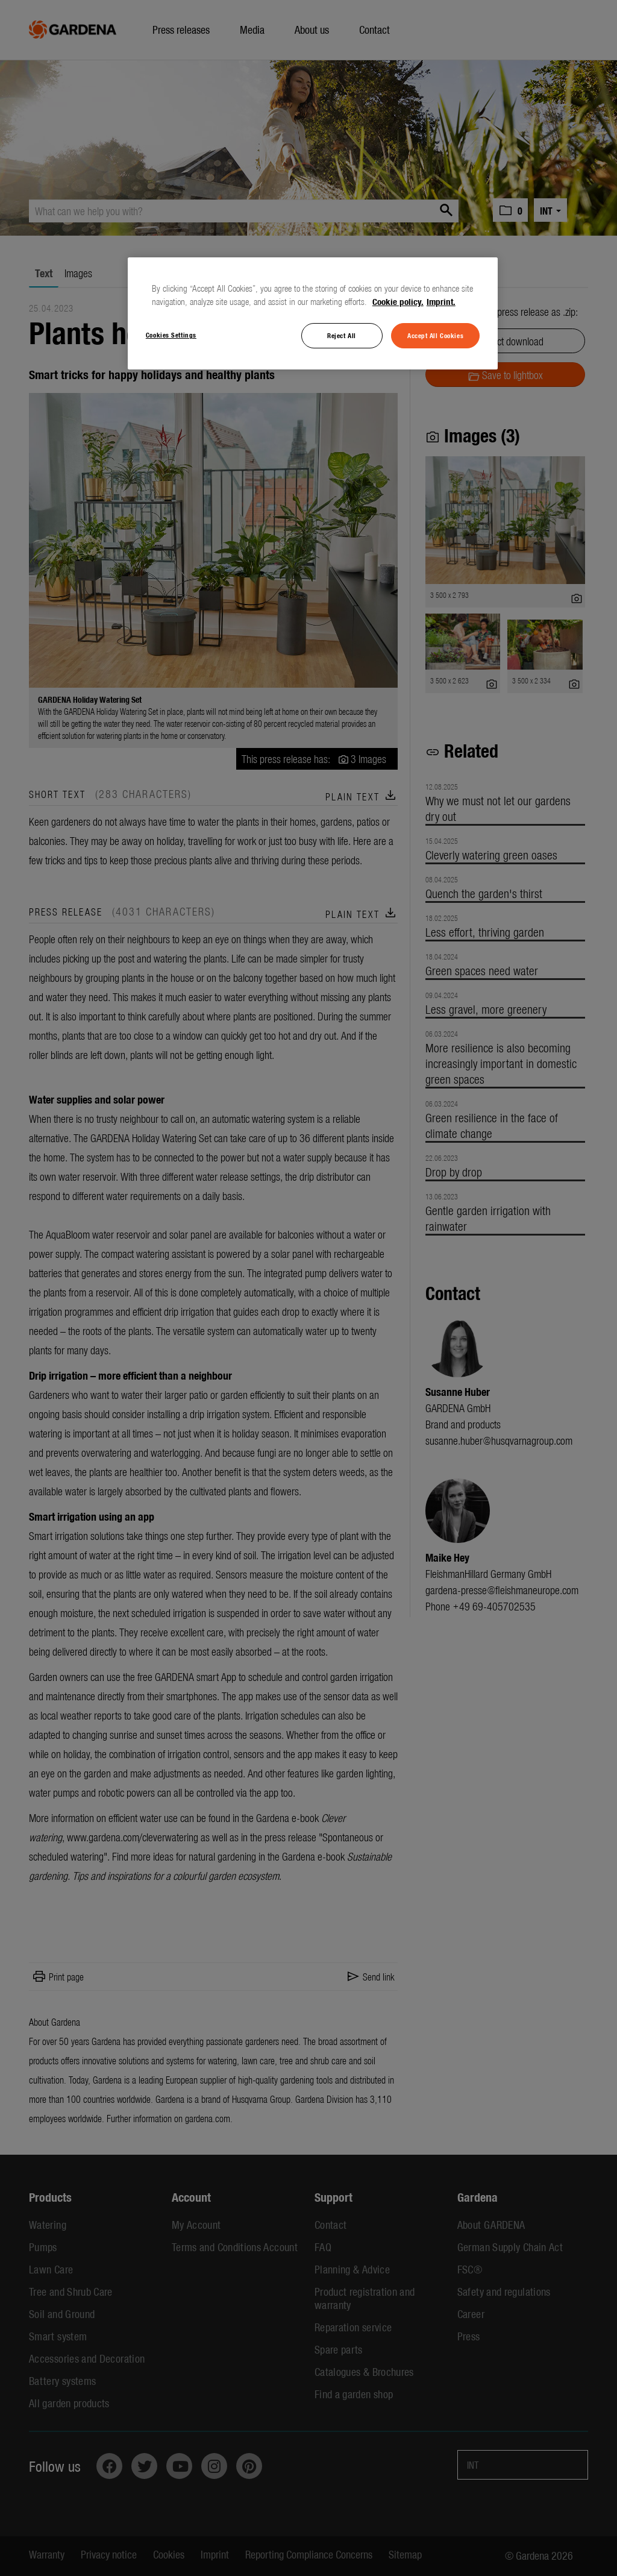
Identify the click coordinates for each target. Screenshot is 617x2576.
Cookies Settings (171, 334)
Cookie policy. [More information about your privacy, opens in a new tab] (398, 301)
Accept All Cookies (435, 335)
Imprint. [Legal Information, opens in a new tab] (441, 301)
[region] (313, 313)
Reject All (341, 335)
